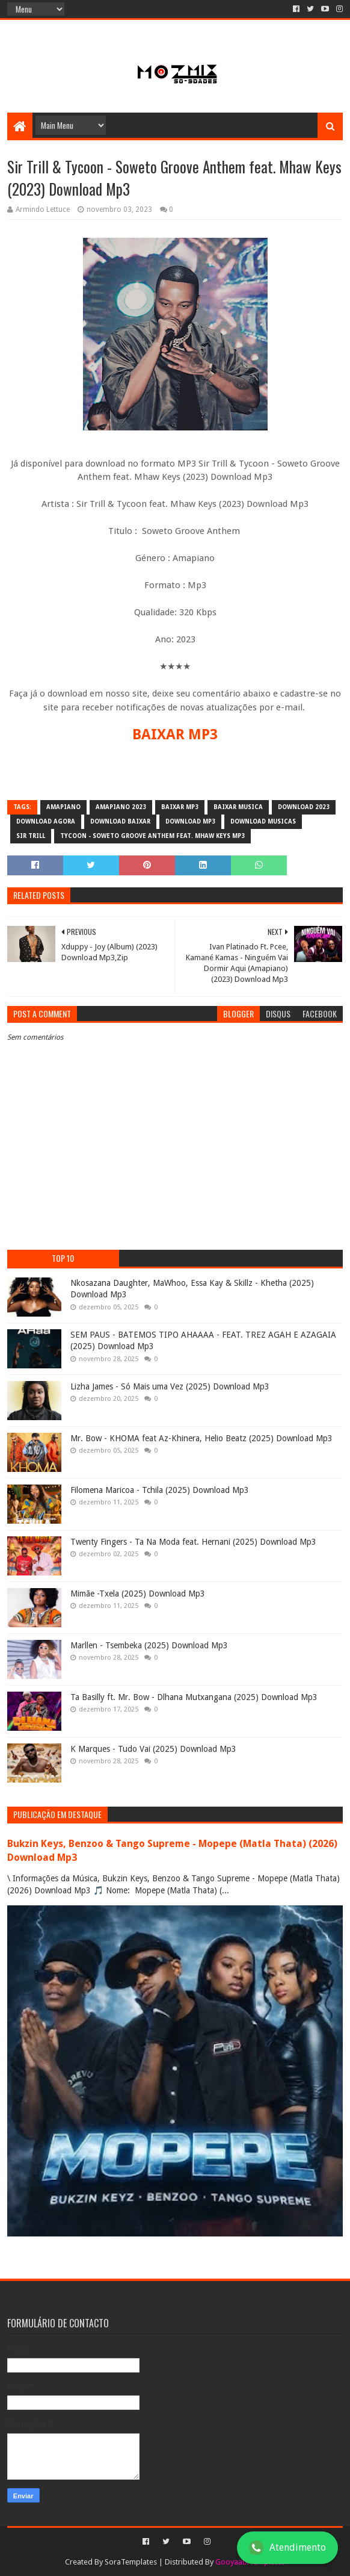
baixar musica (238, 807)
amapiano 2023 (121, 807)
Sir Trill (30, 836)
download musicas (263, 821)
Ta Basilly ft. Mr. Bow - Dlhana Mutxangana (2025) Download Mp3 (194, 1697)
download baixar (120, 821)
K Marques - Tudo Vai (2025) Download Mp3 (153, 1749)
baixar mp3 (179, 807)
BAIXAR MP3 (175, 734)
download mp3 (190, 821)
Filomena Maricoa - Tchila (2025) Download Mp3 (159, 1490)
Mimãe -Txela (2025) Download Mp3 (137, 1593)
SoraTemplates (131, 2561)
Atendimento (287, 2547)
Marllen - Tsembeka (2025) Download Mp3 (149, 1645)
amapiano (63, 807)
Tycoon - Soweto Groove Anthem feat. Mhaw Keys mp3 (152, 836)
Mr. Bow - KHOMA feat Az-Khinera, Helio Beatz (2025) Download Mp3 (201, 1438)
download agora (45, 821)
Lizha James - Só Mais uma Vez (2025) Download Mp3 (169, 1386)
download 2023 (304, 807)
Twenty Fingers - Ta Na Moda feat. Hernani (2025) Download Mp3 (193, 1542)
